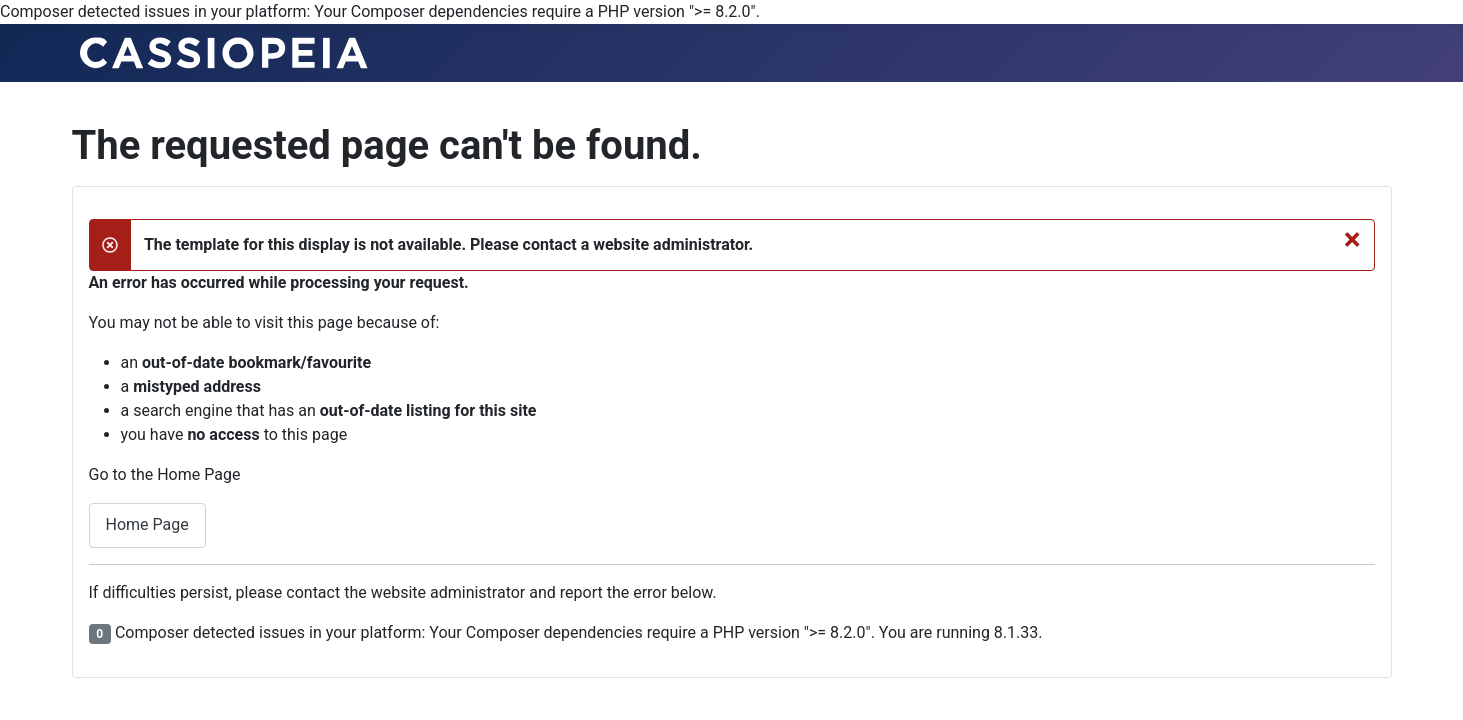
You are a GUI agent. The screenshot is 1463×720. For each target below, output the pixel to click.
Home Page (147, 524)
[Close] (1352, 239)
